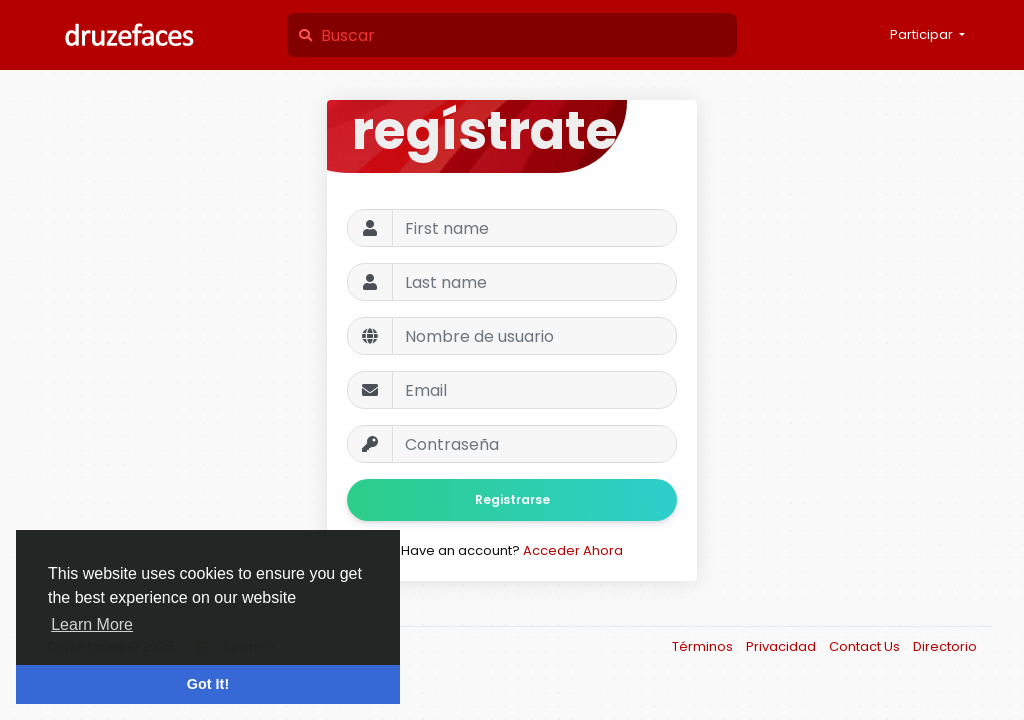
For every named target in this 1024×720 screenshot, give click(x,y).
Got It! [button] (208, 684)
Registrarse (512, 499)
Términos (704, 646)
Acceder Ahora (573, 550)
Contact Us (866, 646)
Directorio (945, 646)
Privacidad (782, 646)
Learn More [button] (92, 624)
